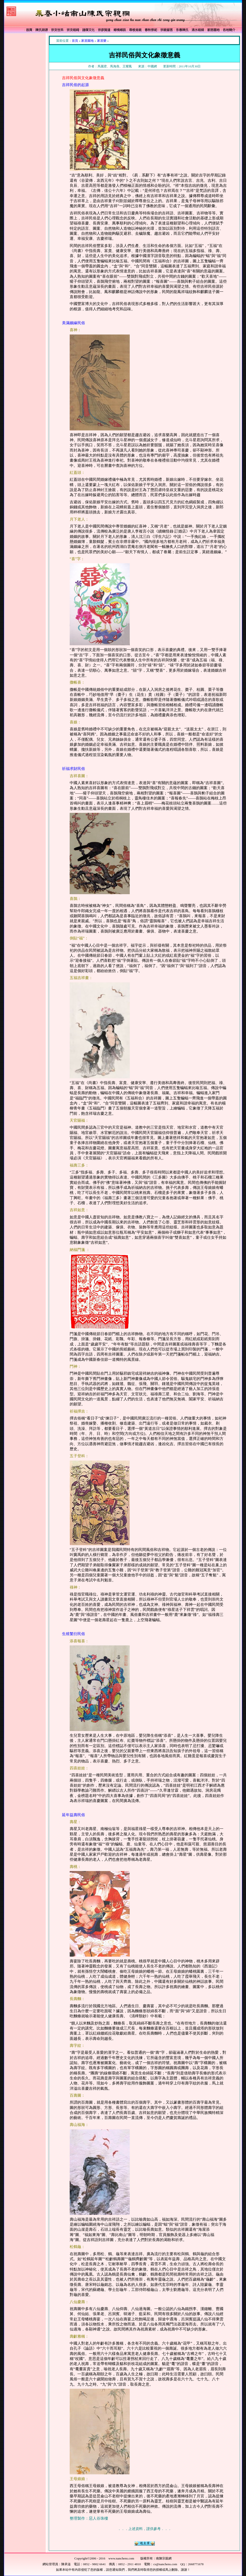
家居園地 (87, 40)
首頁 (75, 40)
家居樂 (101, 40)
